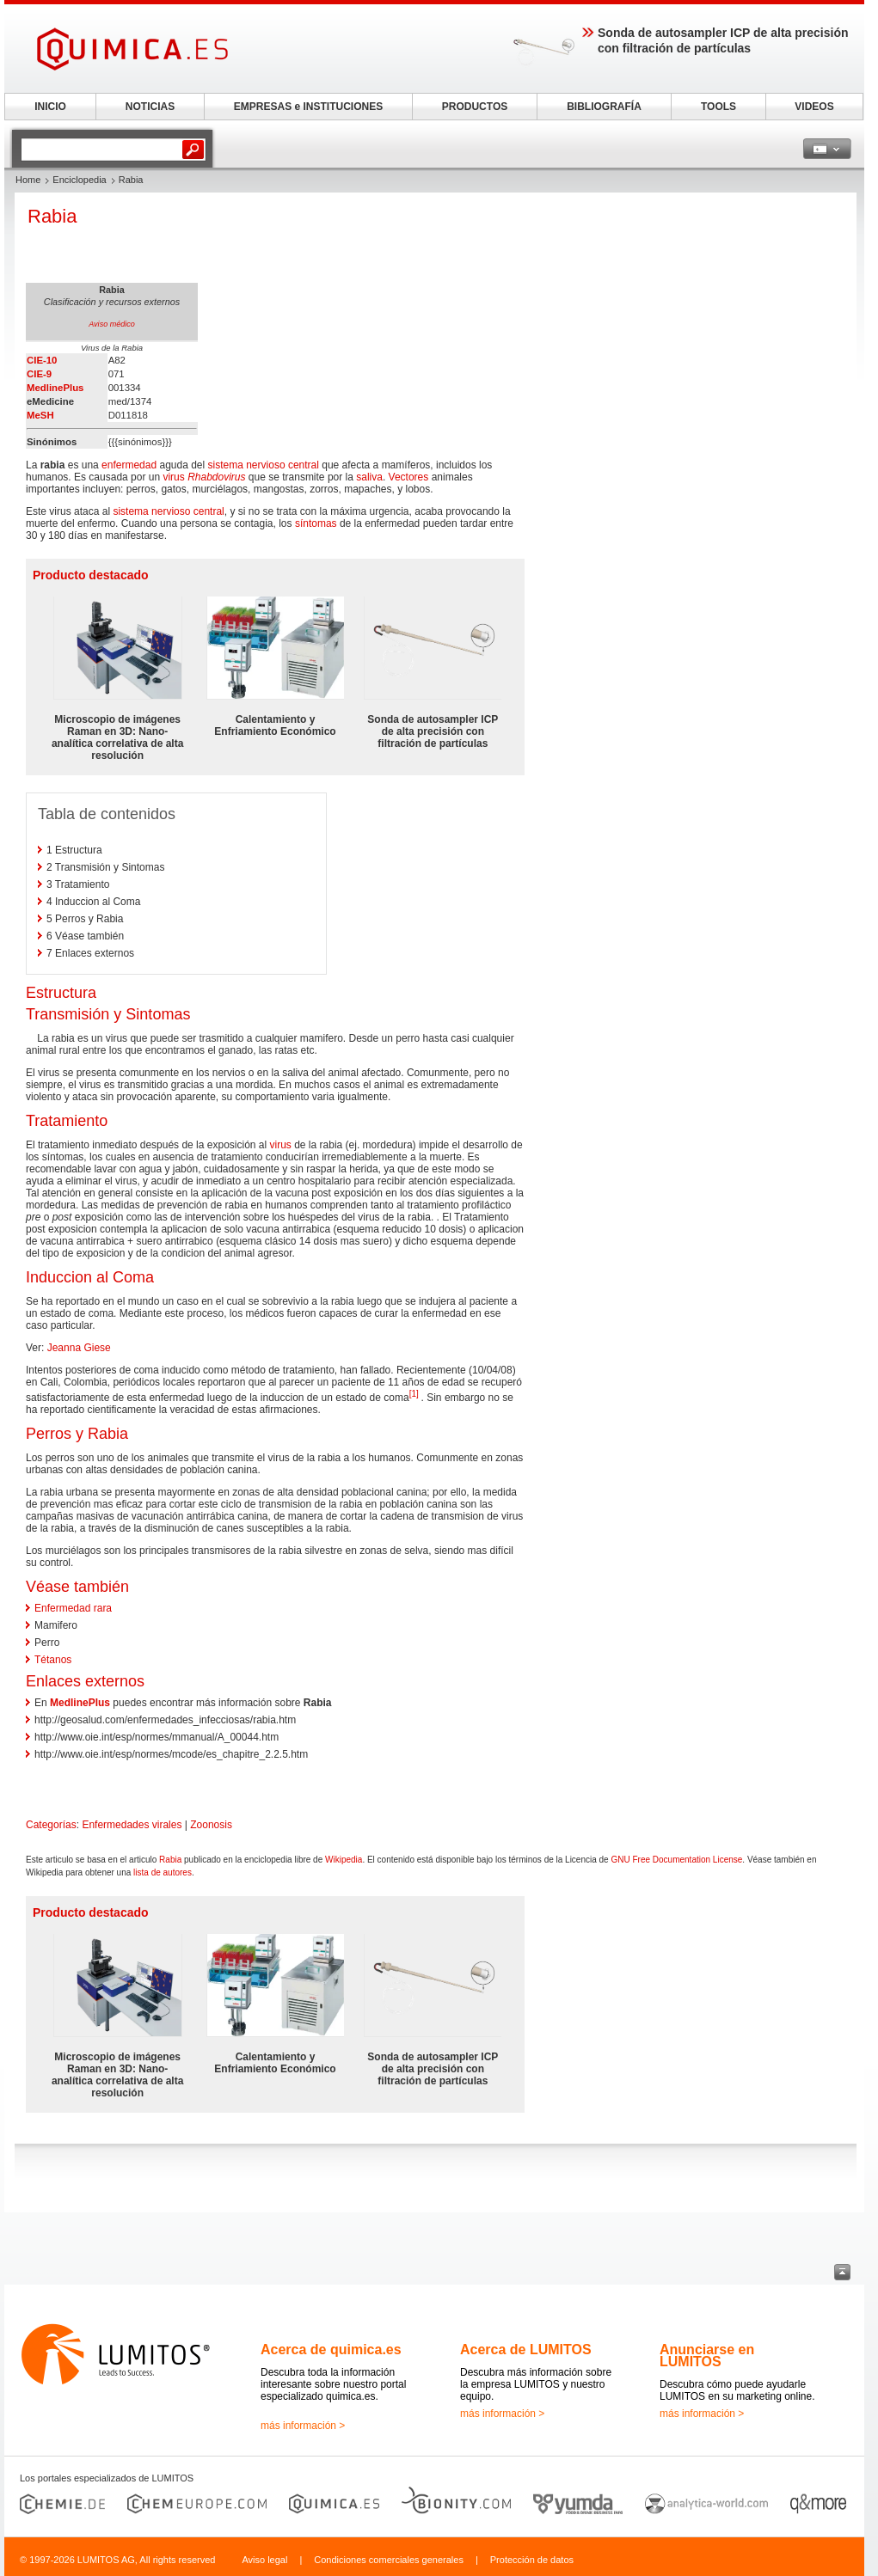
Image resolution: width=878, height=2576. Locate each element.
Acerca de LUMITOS (526, 2349)
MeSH (40, 415)
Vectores (409, 477)
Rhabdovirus (216, 477)
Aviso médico (111, 324)
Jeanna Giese (79, 1348)
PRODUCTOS (474, 107)
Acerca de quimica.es (331, 2349)
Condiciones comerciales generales (389, 2560)
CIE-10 (42, 360)
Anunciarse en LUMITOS (707, 2355)
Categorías (51, 1825)
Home (27, 179)
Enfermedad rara (73, 1608)
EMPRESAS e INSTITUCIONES (308, 107)
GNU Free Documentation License (676, 1859)
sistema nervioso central (263, 465)
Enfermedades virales (131, 1825)
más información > (303, 2426)
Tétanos (52, 1660)
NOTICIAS (150, 107)
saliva (369, 477)
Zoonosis (211, 1825)
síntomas (316, 523)
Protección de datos (532, 2560)
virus (173, 477)
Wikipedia (343, 1859)
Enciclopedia (79, 179)
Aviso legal (264, 2560)
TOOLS (718, 107)
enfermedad (129, 465)
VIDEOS (814, 107)
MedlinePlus (55, 387)
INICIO (50, 107)
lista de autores (162, 1872)
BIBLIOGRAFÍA (604, 107)
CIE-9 (39, 374)
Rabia (170, 1859)
